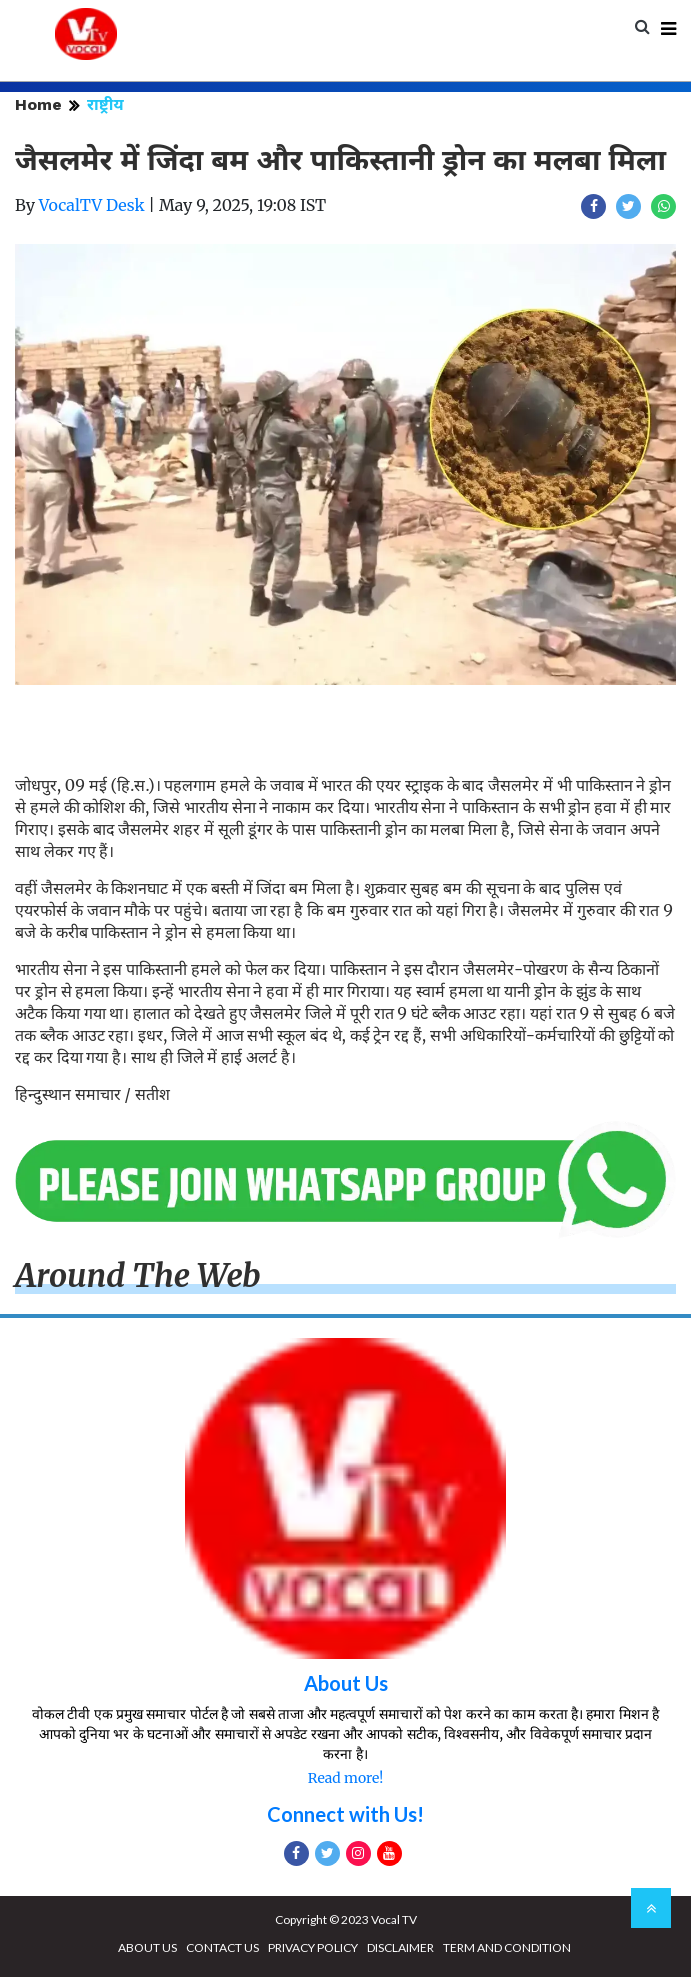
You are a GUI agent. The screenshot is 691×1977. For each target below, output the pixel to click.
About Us (346, 1683)
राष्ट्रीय (105, 104)
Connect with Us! (345, 1814)
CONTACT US (222, 1947)
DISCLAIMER (400, 1947)
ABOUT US (147, 1947)
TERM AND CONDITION (507, 1947)
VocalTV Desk (92, 205)
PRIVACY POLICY (313, 1947)
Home (38, 104)
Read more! (345, 1778)
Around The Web (138, 1276)
